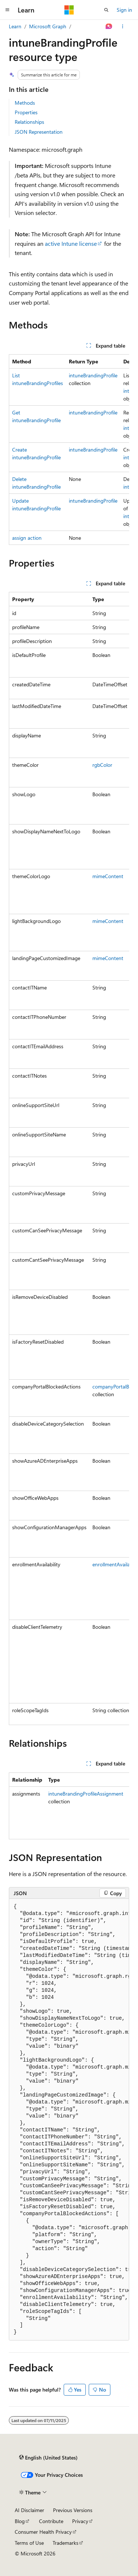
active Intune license (71, 243)
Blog (20, 2521)
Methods (25, 102)
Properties (26, 112)
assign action (27, 537)
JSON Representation (39, 131)
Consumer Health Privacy (43, 2531)
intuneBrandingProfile (93, 375)
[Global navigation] (7, 10)
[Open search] (106, 10)
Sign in (124, 9)
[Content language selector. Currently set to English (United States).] (48, 2458)
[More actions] (122, 26)
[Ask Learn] (109, 26)
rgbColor (102, 764)
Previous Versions (72, 2510)
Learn (15, 26)
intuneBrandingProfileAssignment (85, 1793)
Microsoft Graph (47, 26)
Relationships (29, 121)
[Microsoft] (69, 10)
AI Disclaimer (29, 2510)
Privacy (80, 2521)
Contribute (51, 2521)
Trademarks (65, 2542)
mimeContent (107, 876)
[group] (69, 449)
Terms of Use (29, 2542)
